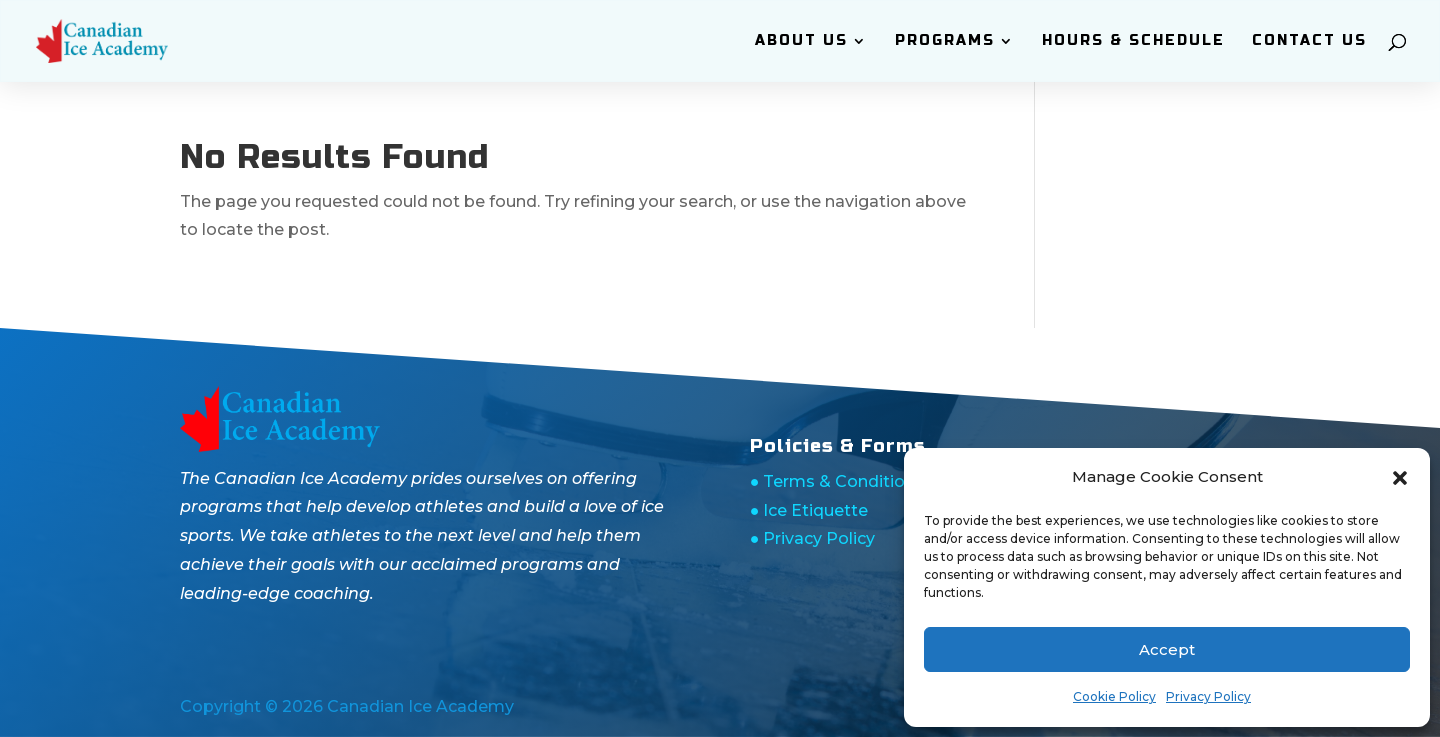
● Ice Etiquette (809, 510)
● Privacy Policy (813, 538)
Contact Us (1309, 41)
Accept (1167, 649)
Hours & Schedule (1133, 41)
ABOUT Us (801, 41)
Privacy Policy (1208, 696)
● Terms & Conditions (837, 481)
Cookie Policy (1114, 696)
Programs (945, 41)
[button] (1400, 478)
